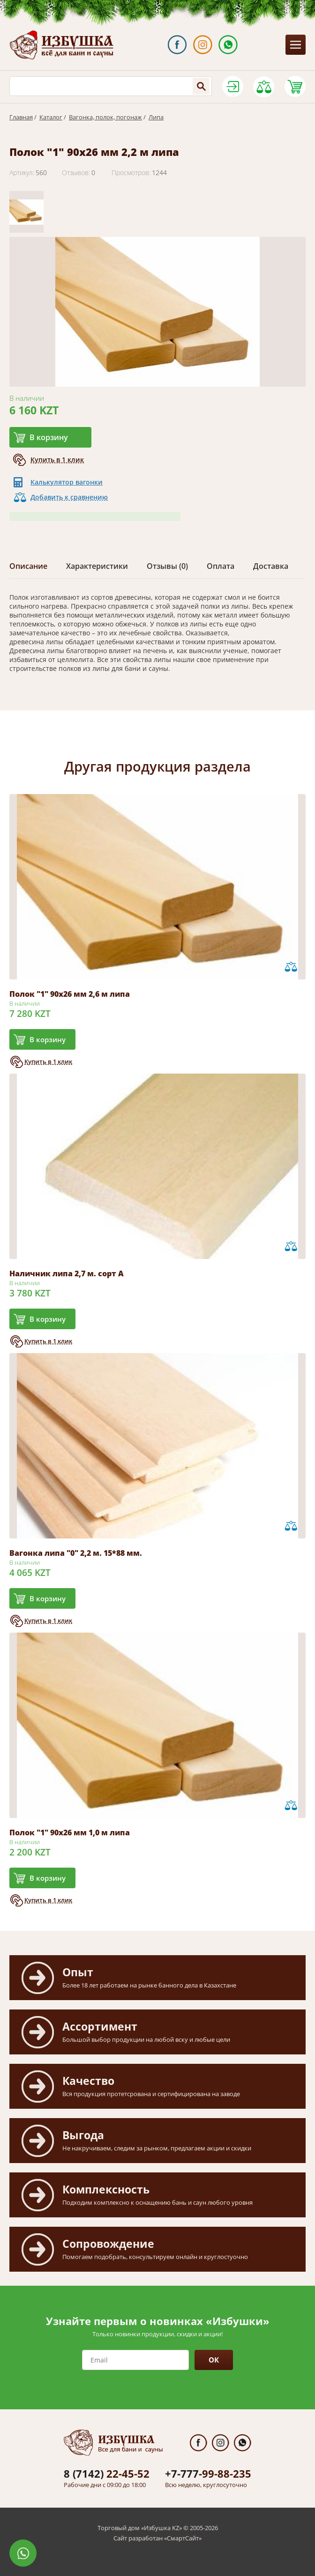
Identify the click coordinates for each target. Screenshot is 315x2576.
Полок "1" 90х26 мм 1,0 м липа (69, 1832)
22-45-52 (107, 2473)
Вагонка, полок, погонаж (105, 117)
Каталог (50, 117)
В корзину (49, 437)
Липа (156, 117)
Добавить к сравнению (69, 497)
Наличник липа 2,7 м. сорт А (66, 1273)
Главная (21, 117)
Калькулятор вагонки (66, 482)
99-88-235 (208, 2473)
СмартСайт (183, 2538)
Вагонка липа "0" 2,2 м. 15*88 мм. (75, 1553)
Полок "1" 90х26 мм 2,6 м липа (69, 994)
